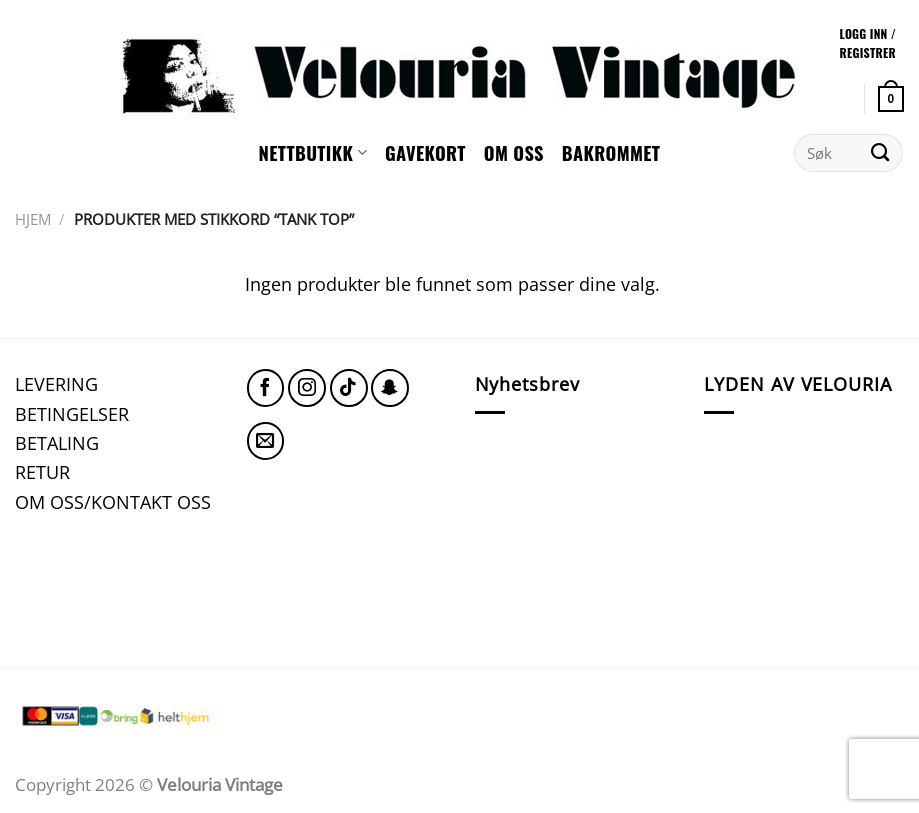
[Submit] (880, 153)
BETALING (57, 442)
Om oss (514, 152)
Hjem (33, 219)
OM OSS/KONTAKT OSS (113, 501)
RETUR (42, 471)
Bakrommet (611, 152)
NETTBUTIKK (313, 152)
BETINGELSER (72, 413)
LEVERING (56, 383)
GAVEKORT (425, 152)
